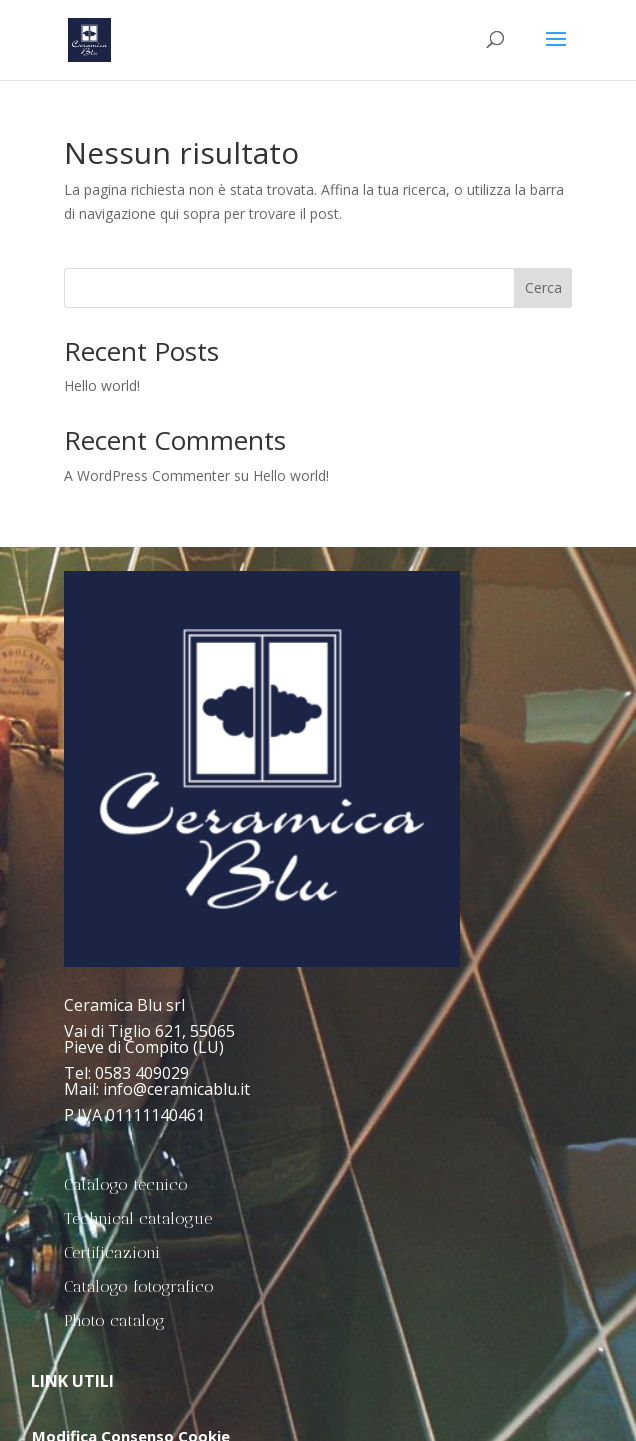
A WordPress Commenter (147, 475)
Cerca (543, 287)
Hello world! (102, 385)
